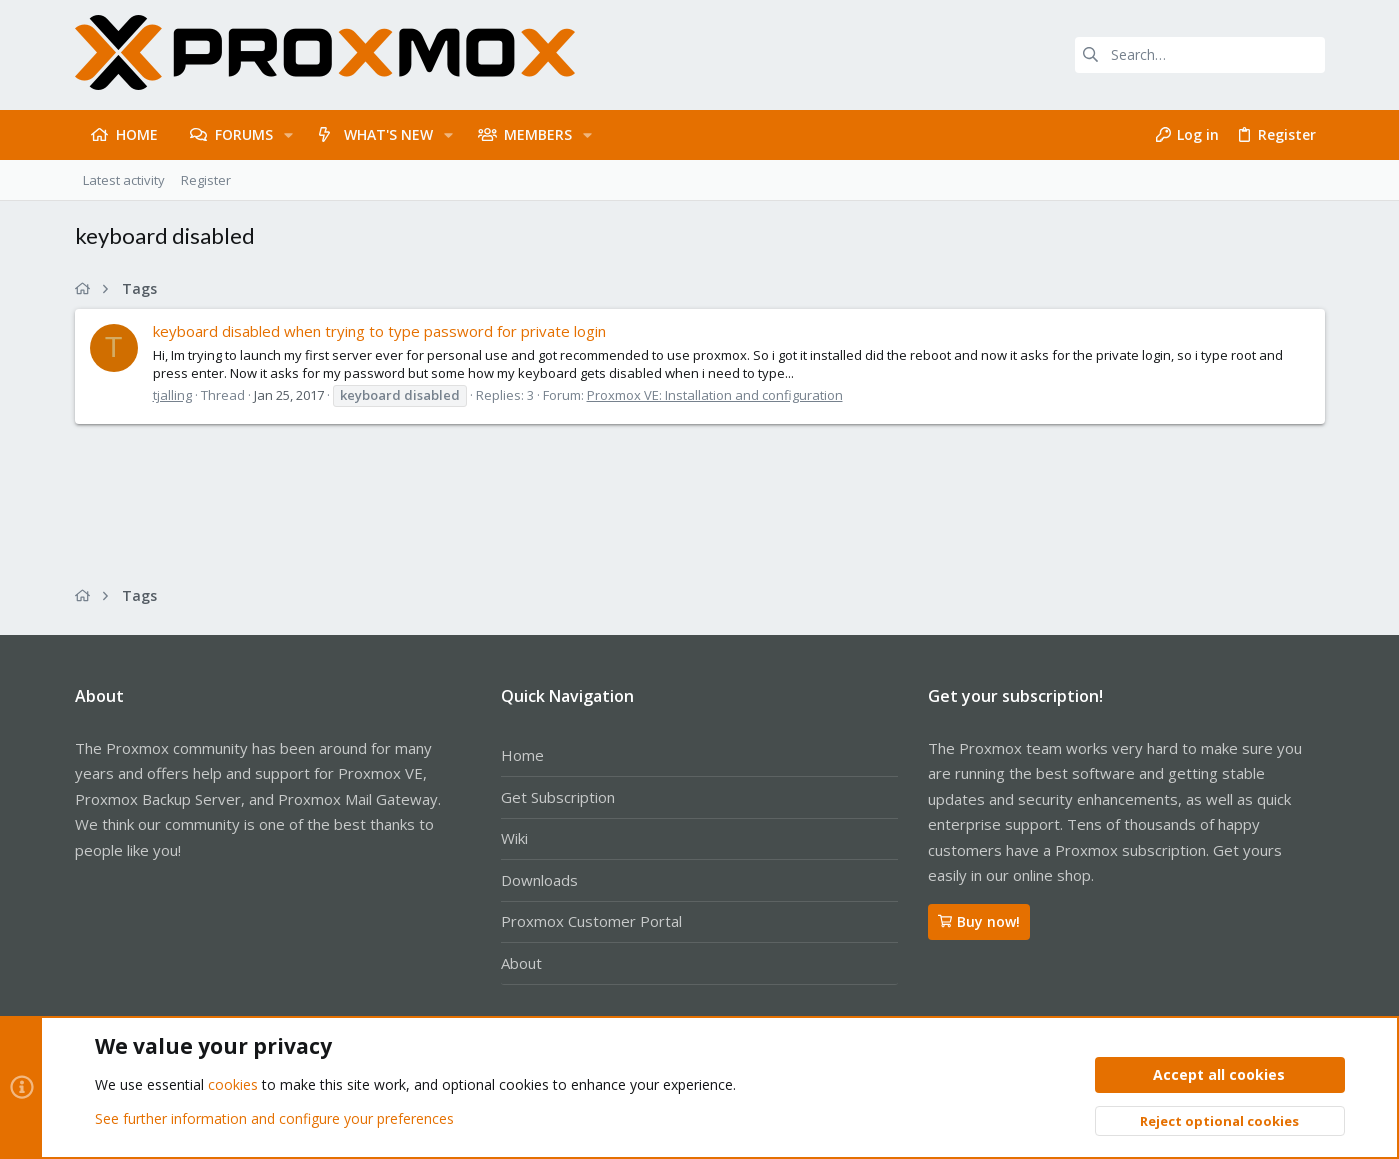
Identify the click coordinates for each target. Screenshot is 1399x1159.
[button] (288, 135)
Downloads (539, 880)
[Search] (1200, 55)
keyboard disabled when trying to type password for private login (379, 331)
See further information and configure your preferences (274, 1118)
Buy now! (979, 921)
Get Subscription (558, 797)
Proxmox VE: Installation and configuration (715, 395)
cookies (233, 1085)
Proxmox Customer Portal (591, 921)
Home (522, 755)
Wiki (514, 838)
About (521, 963)
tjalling (172, 395)
